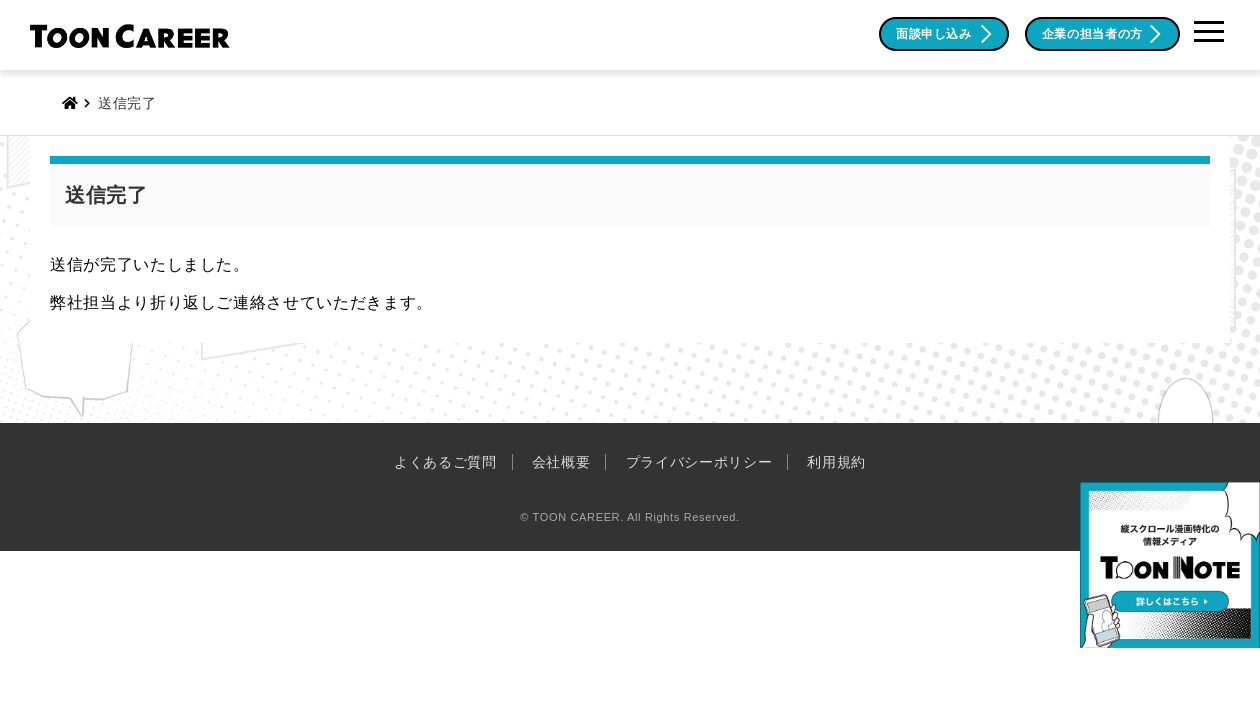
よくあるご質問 (445, 462)
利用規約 (836, 462)
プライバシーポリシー (699, 462)
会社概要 (561, 462)
